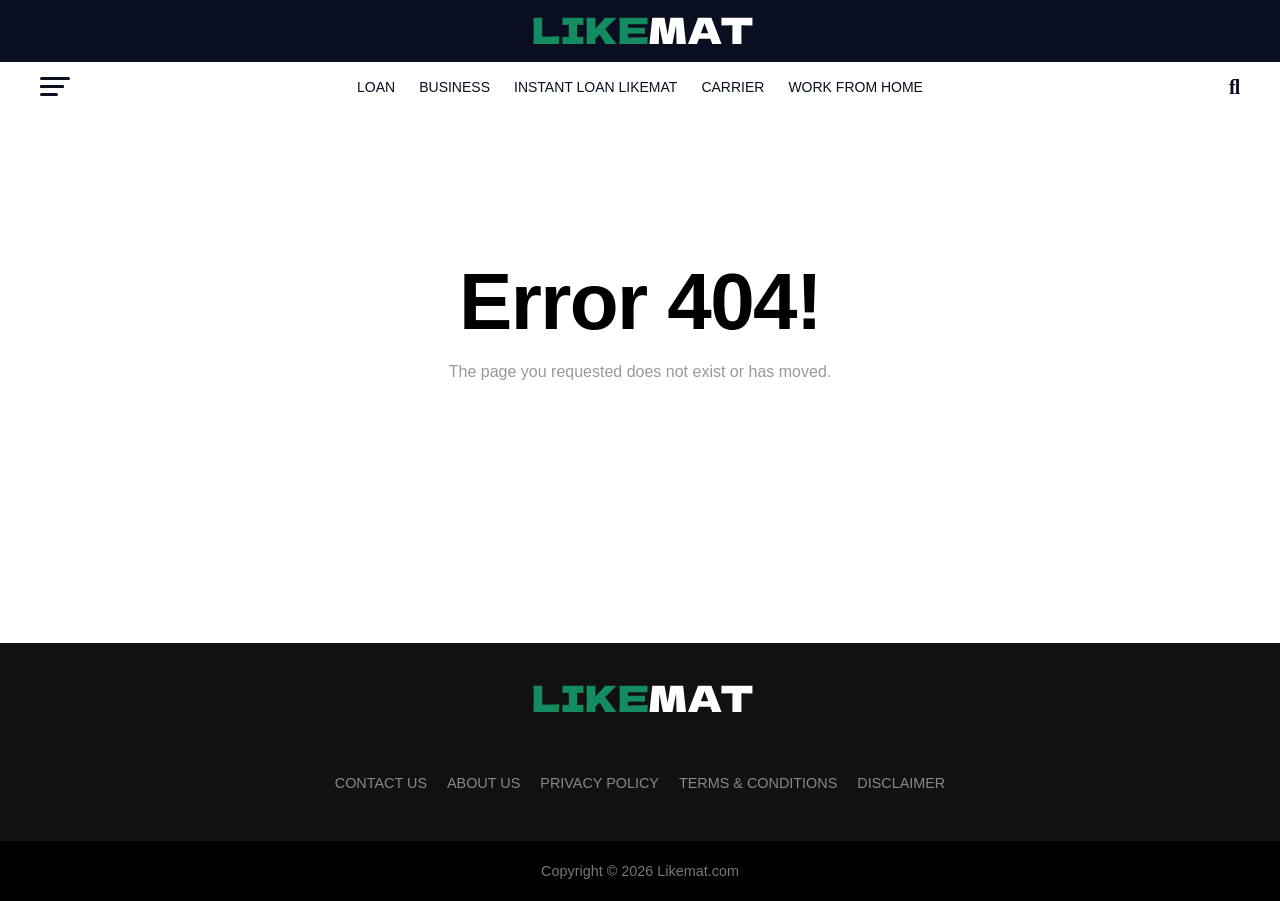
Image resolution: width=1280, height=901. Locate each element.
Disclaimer (901, 783)
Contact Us (381, 783)
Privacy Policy (599, 783)
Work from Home (855, 87)
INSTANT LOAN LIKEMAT (595, 87)
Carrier (732, 87)
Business (454, 87)
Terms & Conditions (758, 783)
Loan (376, 87)
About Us (483, 783)
